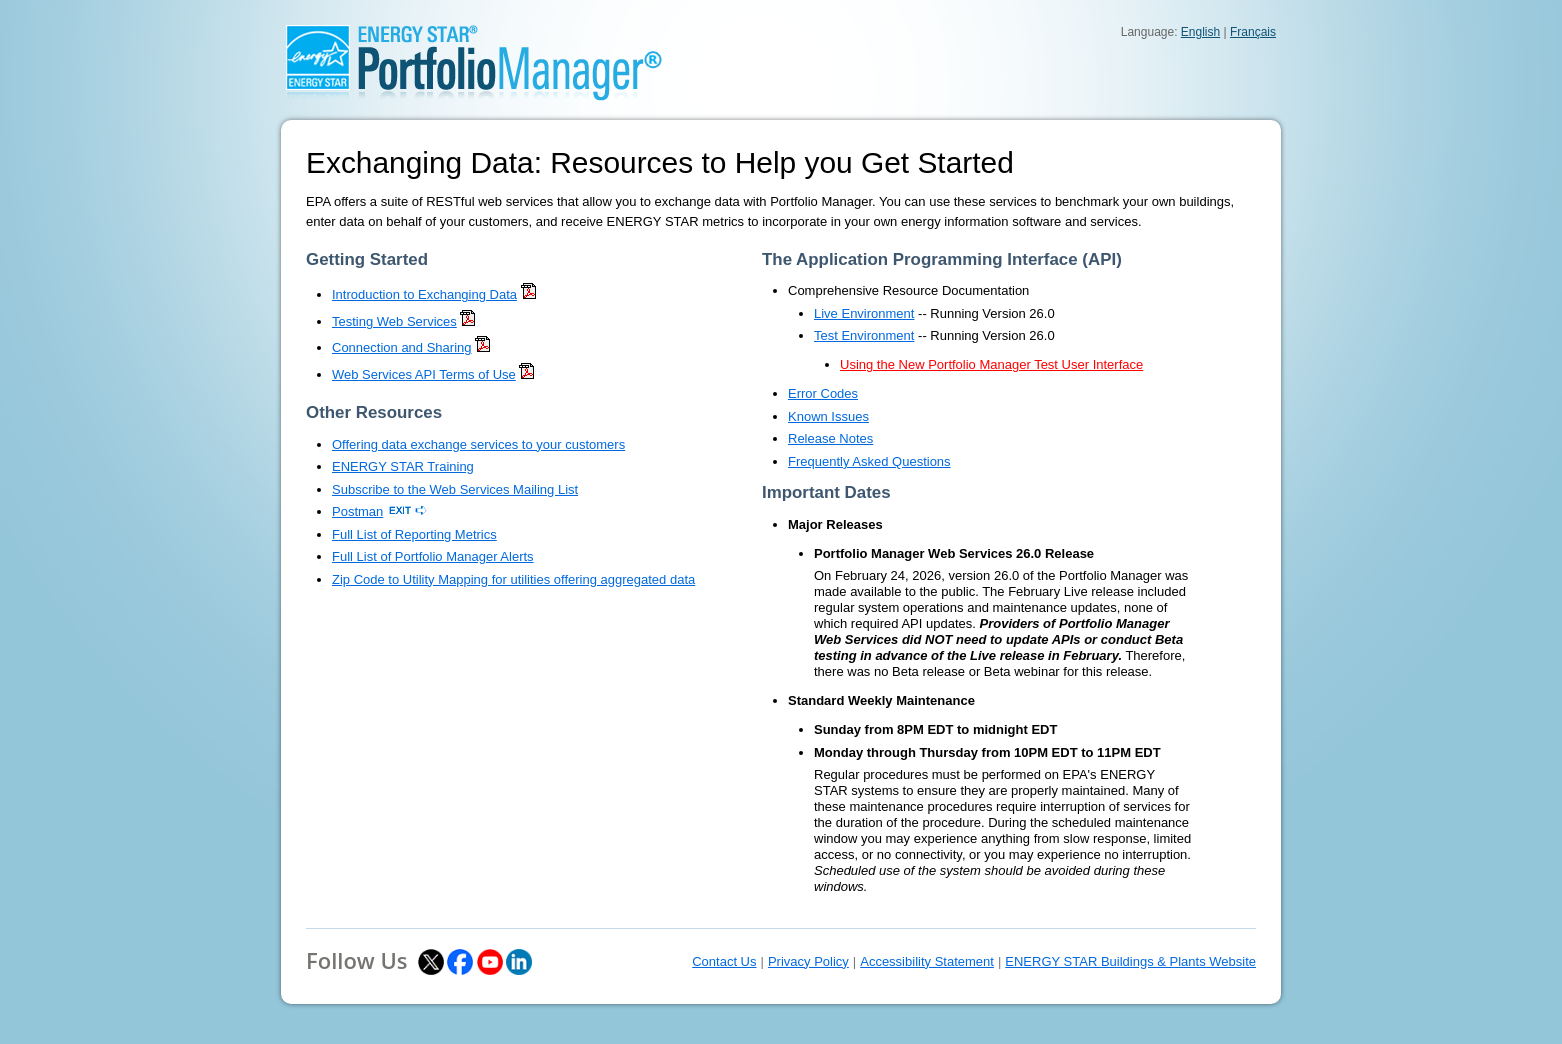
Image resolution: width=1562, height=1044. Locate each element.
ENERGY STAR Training (403, 466)
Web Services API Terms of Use (424, 374)
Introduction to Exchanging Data (424, 294)
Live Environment (864, 313)
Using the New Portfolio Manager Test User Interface (991, 364)
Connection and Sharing (402, 347)
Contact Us (724, 961)
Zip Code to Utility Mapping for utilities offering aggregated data (513, 579)
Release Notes (830, 438)
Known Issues (828, 416)
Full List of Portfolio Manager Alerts (433, 556)
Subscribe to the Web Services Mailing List (455, 489)
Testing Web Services (394, 321)
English (1200, 32)
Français (1253, 32)
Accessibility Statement (927, 961)
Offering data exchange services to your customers (478, 444)
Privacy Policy (808, 961)
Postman (357, 511)
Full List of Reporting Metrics (414, 534)
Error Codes (823, 393)
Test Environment (864, 335)
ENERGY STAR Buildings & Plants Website (1130, 961)
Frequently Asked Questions (869, 461)
